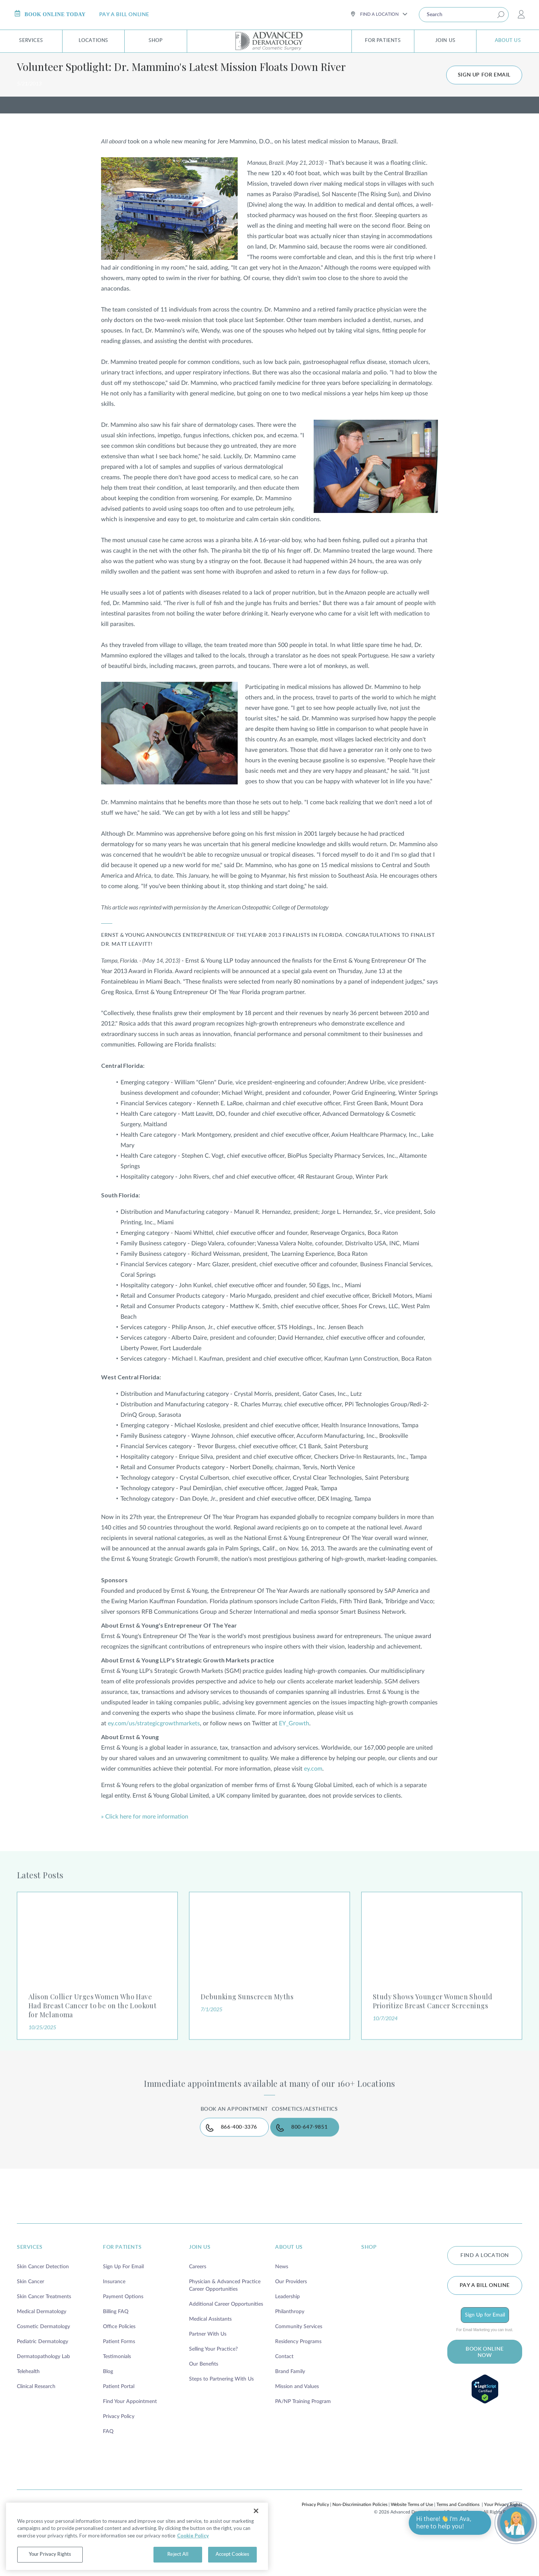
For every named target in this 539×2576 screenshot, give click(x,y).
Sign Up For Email (123, 2306)
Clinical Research (36, 2426)
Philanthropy (289, 2351)
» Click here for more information (144, 1843)
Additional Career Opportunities (226, 2344)
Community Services (298, 2366)
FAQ (108, 2471)
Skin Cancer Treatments (44, 2336)
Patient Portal (118, 2426)
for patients (122, 2287)
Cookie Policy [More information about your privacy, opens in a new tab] (193, 2536)
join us (199, 2287)
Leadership (287, 2336)
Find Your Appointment (130, 2441)
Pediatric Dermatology (42, 2381)
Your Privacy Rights (503, 2544)
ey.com (313, 1795)
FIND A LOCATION (484, 2294)
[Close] (256, 2511)
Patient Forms (119, 2381)
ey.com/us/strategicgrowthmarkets (154, 1750)
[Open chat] (516, 2523)
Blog (108, 2411)
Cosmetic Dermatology (43, 2366)
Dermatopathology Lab (43, 2396)
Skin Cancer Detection (43, 2306)
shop (369, 2287)
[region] (137, 2536)
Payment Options (123, 2336)
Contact (284, 2396)
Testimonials (117, 2396)
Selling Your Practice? (213, 2389)
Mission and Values (297, 2426)
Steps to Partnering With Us (221, 2419)
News (281, 2306)
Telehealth (28, 2411)
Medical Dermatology (41, 2351)
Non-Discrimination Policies (359, 2544)
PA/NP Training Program (303, 2441)
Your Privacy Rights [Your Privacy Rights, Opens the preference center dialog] (50, 2554)
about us (289, 2287)
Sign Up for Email (485, 2353)
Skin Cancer (30, 2321)
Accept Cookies (233, 2554)
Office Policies (119, 2366)
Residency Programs (298, 2381)
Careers (197, 2306)
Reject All (177, 2554)
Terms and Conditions (457, 2544)
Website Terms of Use (412, 2544)
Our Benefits (203, 2404)
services (30, 2287)
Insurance (114, 2321)
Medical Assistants (210, 2359)
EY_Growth (294, 1750)
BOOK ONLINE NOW (485, 2391)
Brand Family (290, 2411)
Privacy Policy (118, 2456)
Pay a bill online (485, 2324)
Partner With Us (207, 2374)
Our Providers (291, 2321)
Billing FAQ (115, 2351)
